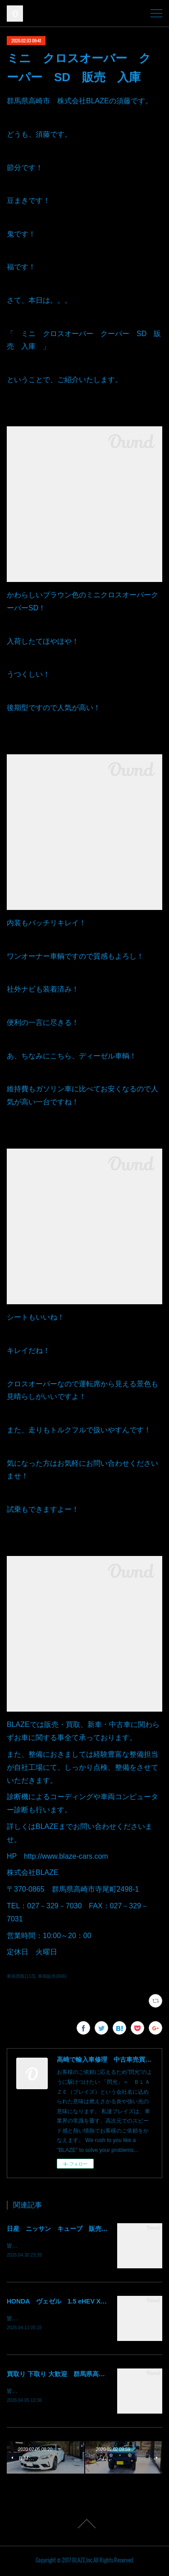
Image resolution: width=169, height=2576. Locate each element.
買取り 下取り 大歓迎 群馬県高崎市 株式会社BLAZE (85, 2375)
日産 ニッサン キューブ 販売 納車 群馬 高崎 (82, 2228)
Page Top (84, 2525)
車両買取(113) (21, 1976)
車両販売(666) (52, 1976)
